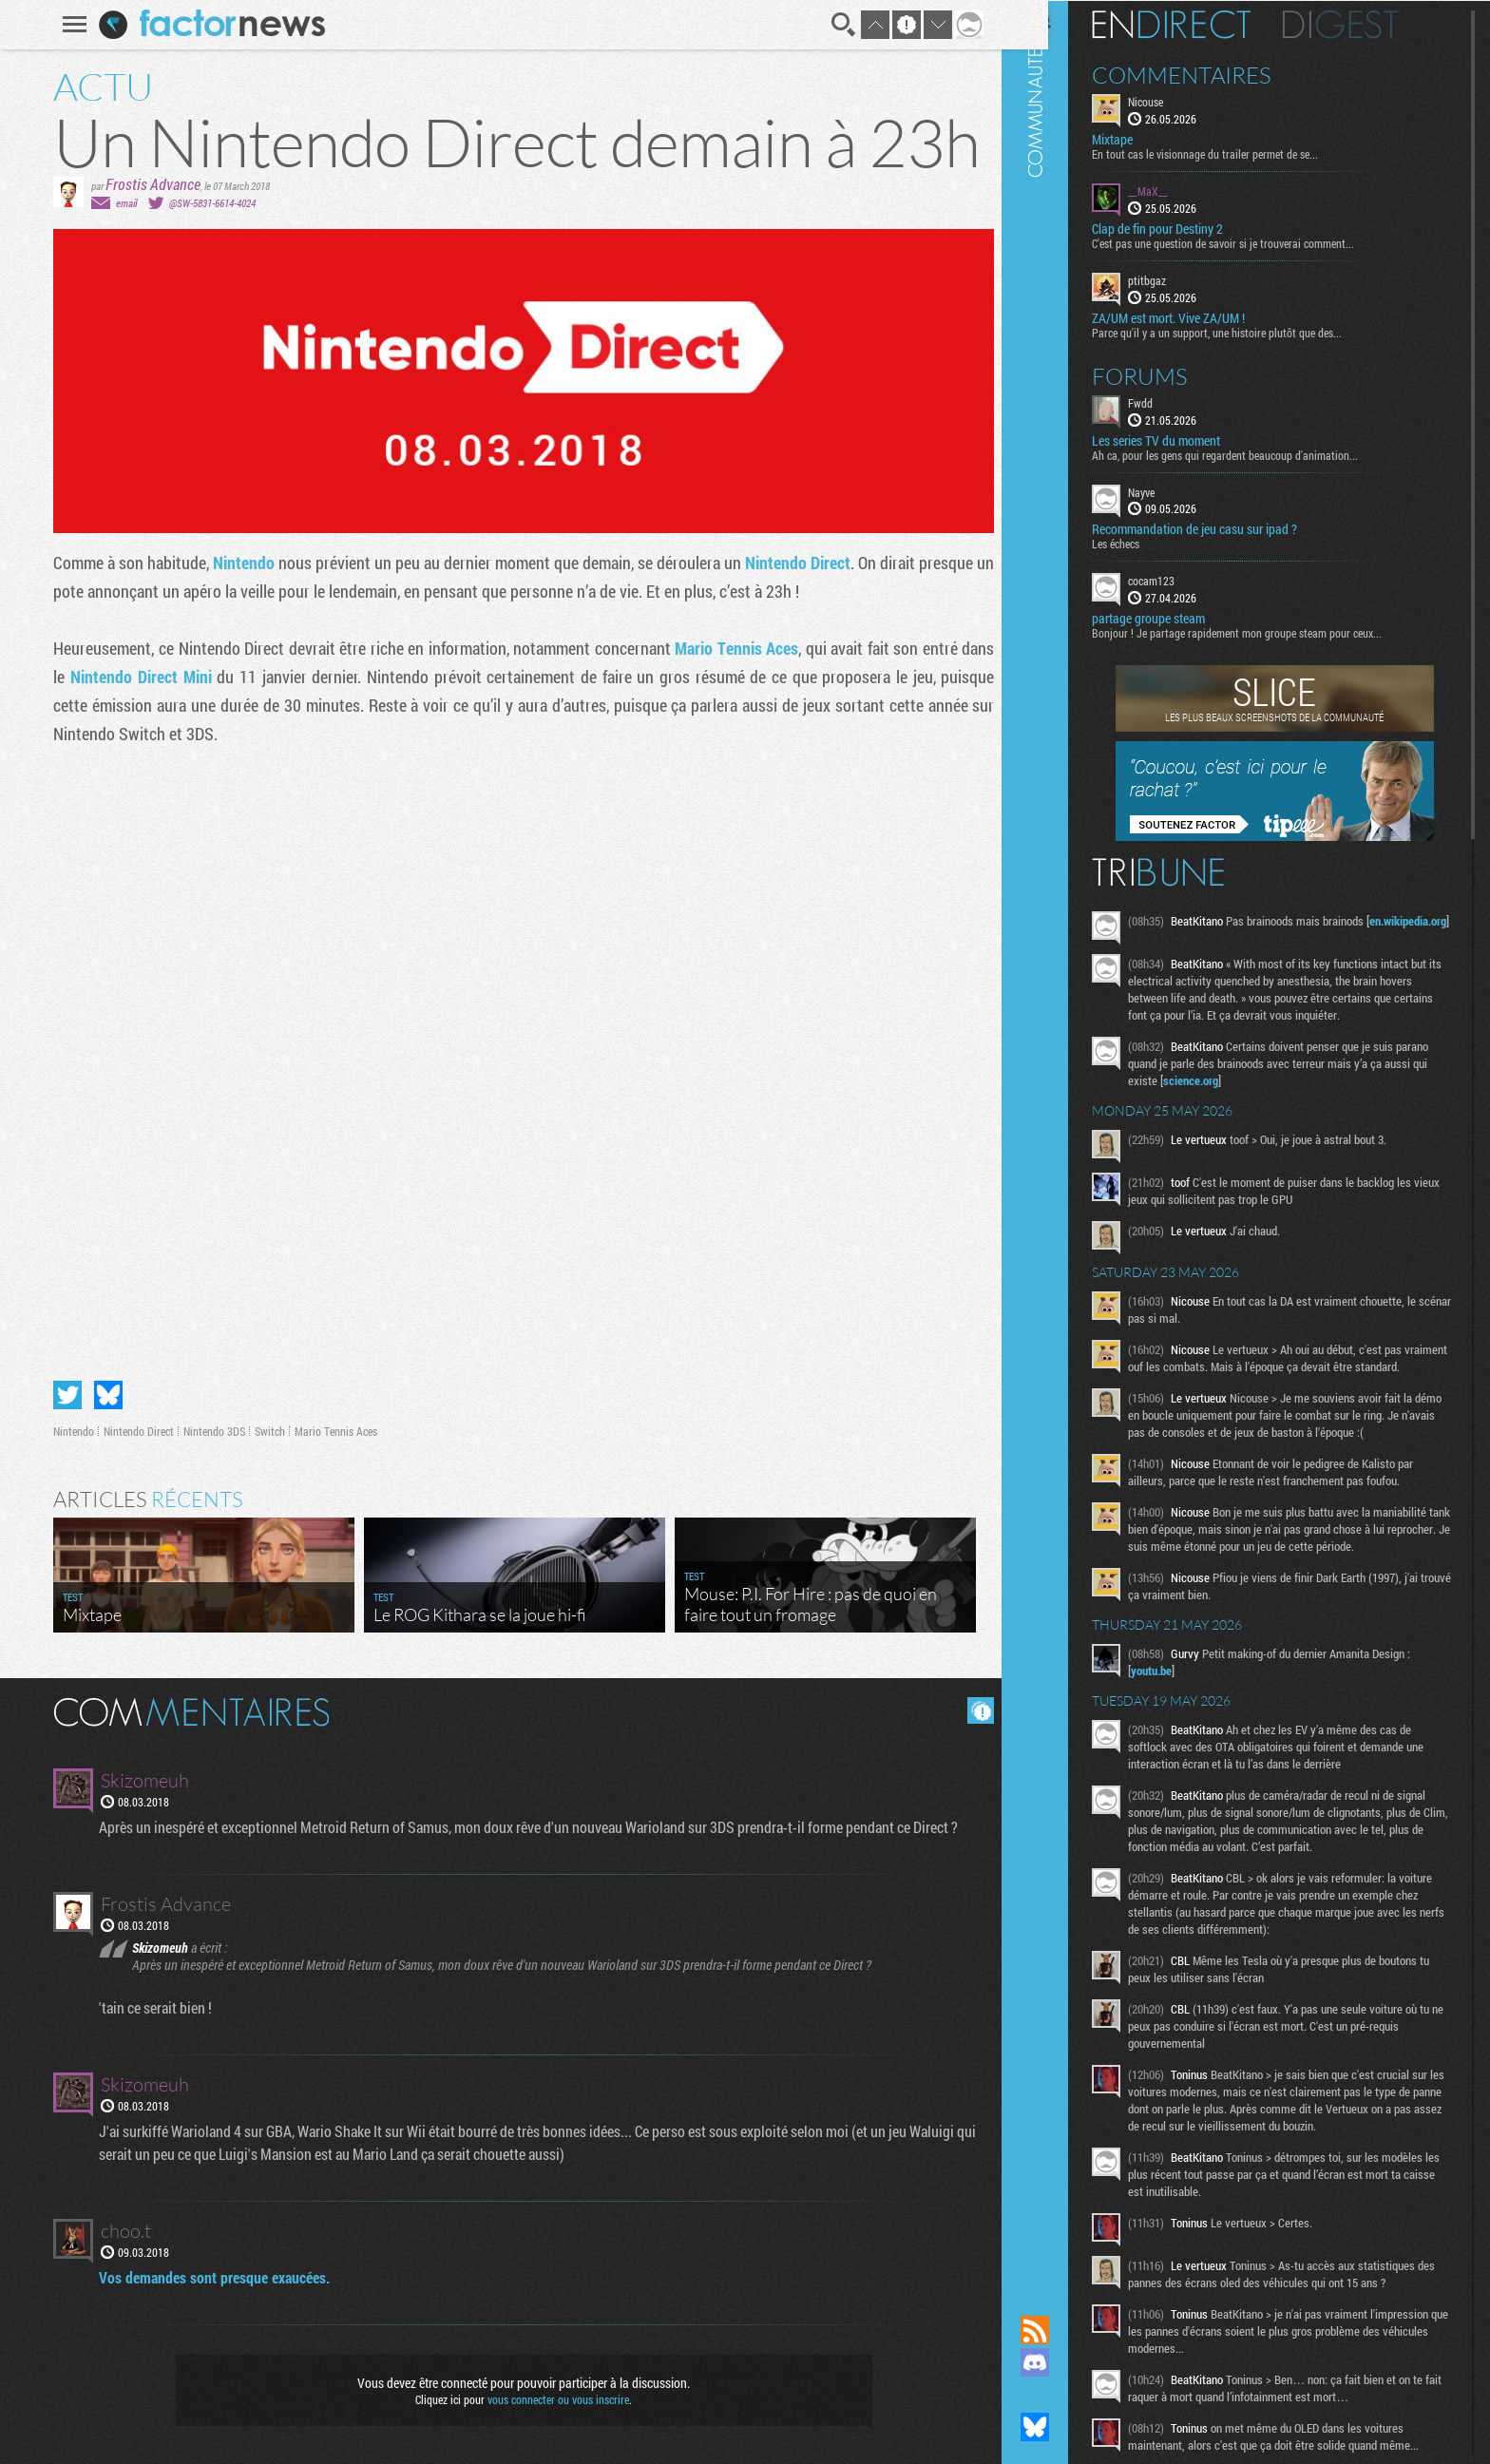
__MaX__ (1180, 190)
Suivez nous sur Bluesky (1067, 2427)
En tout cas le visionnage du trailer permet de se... (1237, 153)
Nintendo (239, 562)
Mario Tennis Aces (730, 648)
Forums (1172, 374)
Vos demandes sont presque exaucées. (209, 2277)
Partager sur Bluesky (101, 1395)
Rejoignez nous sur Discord (1067, 2362)
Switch (263, 1431)
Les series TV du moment (1188, 439)
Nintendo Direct (791, 562)
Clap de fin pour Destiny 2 (1189, 228)
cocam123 (1183, 579)
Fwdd (1172, 401)
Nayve (1173, 490)
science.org (1268, 1085)
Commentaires (1214, 74)
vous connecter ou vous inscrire (551, 2399)
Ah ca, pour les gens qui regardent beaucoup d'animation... (1257, 453)
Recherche (836, 24)
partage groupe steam (1180, 617)
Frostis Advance (146, 184)
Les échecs (1148, 542)
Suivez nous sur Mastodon (1067, 2394)
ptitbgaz (1179, 279)
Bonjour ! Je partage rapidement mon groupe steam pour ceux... (1269, 632)
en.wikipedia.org (1201, 936)
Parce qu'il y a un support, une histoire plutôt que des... (1249, 330)
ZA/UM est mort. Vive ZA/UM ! (1200, 316)
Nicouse (1177, 100)
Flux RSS (1067, 2330)
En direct (1203, 24)
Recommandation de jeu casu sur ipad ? (1226, 528)
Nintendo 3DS (208, 1431)
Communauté (1067, 1139)
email (119, 203)
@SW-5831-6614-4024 (205, 203)
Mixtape (1144, 138)
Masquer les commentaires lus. (974, 1710)
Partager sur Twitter (61, 1395)
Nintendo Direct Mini (134, 676)
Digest (1372, 24)
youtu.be (1183, 1709)
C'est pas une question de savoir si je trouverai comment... (1255, 242)
